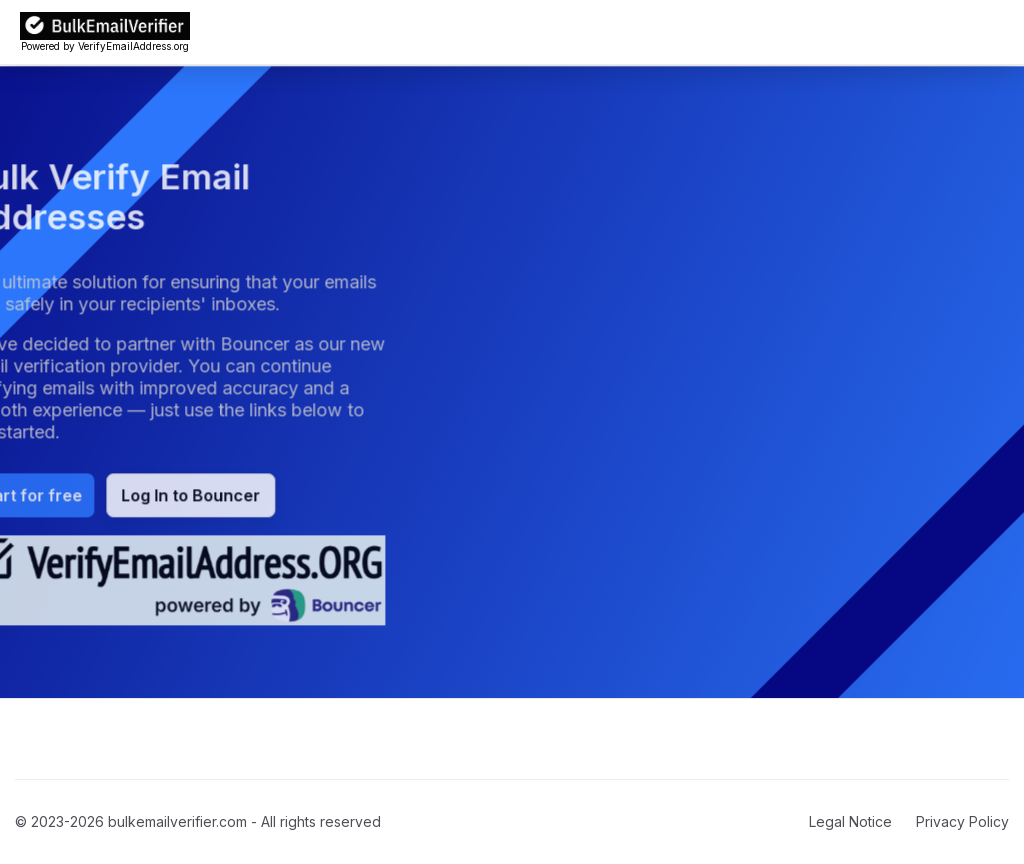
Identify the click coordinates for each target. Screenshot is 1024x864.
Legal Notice (850, 821)
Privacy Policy (962, 821)
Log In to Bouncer (159, 496)
